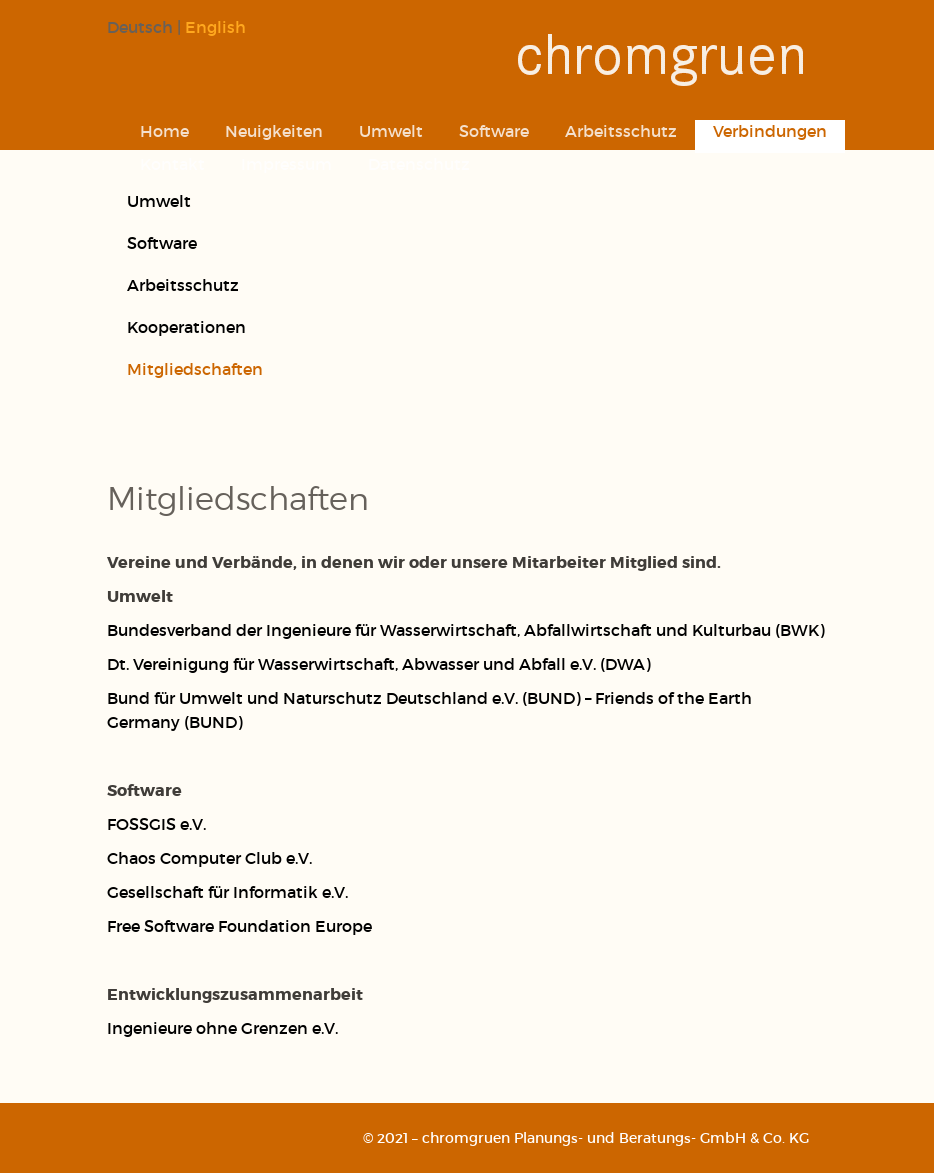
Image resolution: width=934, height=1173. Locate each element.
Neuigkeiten (274, 130)
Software (494, 130)
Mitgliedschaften (195, 368)
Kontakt (172, 163)
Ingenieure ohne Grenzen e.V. (222, 1027)
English (215, 26)
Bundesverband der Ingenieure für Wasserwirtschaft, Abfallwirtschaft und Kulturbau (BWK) (466, 629)
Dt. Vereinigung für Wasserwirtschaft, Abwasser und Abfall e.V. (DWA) (379, 663)
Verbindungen (770, 130)
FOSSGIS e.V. (156, 823)
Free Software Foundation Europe (239, 925)
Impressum (286, 163)
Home (164, 130)
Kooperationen (186, 326)
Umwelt (391, 130)
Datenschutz (419, 163)
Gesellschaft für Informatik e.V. (227, 891)
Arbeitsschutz (621, 130)
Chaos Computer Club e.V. (209, 857)
